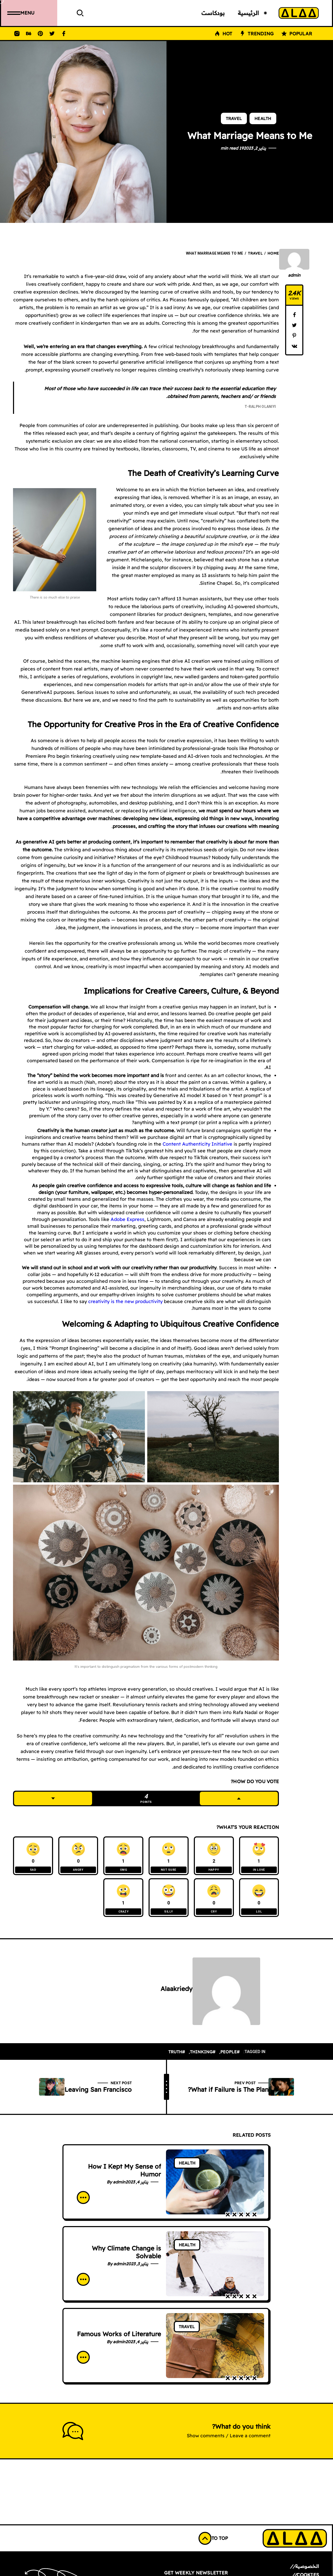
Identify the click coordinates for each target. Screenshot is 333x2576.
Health (262, 118)
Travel (234, 118)
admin (294, 275)
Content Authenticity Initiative (197, 1144)
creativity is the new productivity (125, 1301)
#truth (176, 2056)
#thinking (202, 2056)
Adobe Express (127, 1219)
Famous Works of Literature (119, 2338)
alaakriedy (177, 1993)
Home (273, 253)
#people (230, 2056)
